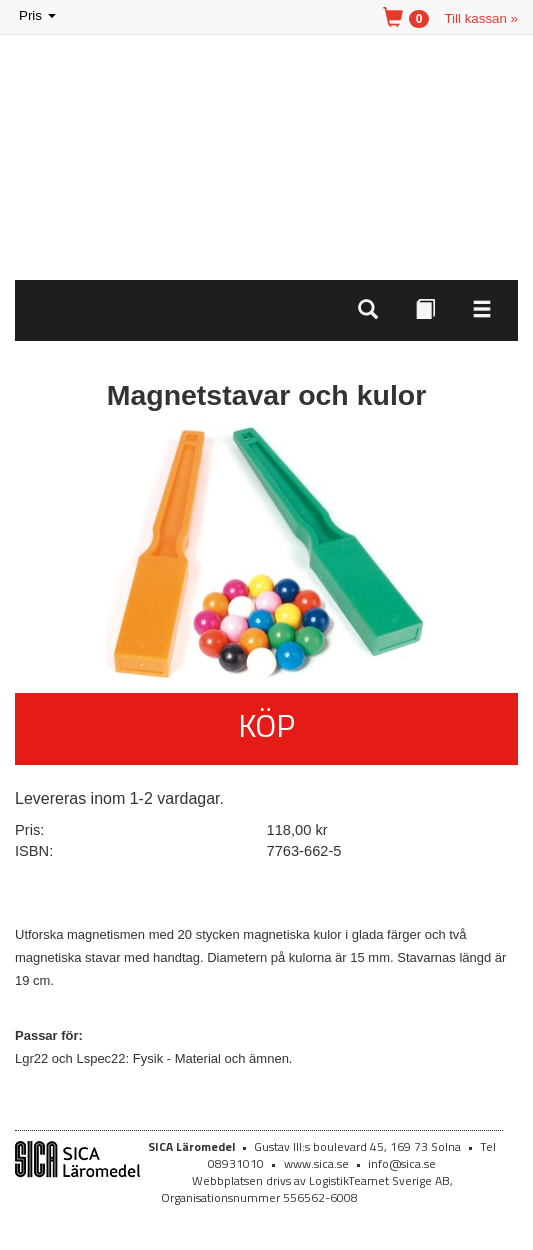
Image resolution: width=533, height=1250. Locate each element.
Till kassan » (481, 18)
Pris (39, 16)
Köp (266, 725)
